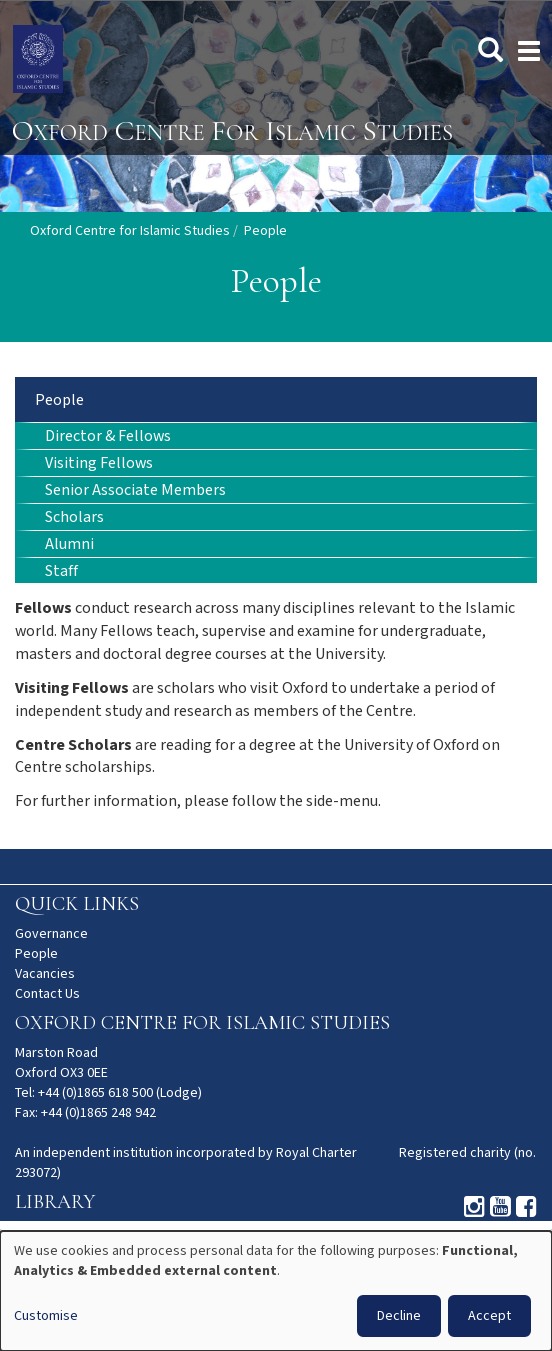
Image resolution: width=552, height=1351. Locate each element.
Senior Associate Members (135, 490)
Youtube (500, 1207)
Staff (61, 571)
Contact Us (47, 994)
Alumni (69, 544)
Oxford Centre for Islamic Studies (130, 231)
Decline (399, 1316)
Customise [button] (46, 1316)
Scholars (74, 517)
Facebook (526, 1207)
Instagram (474, 1207)
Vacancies (45, 974)
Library (55, 1202)
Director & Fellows (108, 436)
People (59, 400)
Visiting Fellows (99, 463)
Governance (51, 934)
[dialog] (276, 1291)
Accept (489, 1316)
